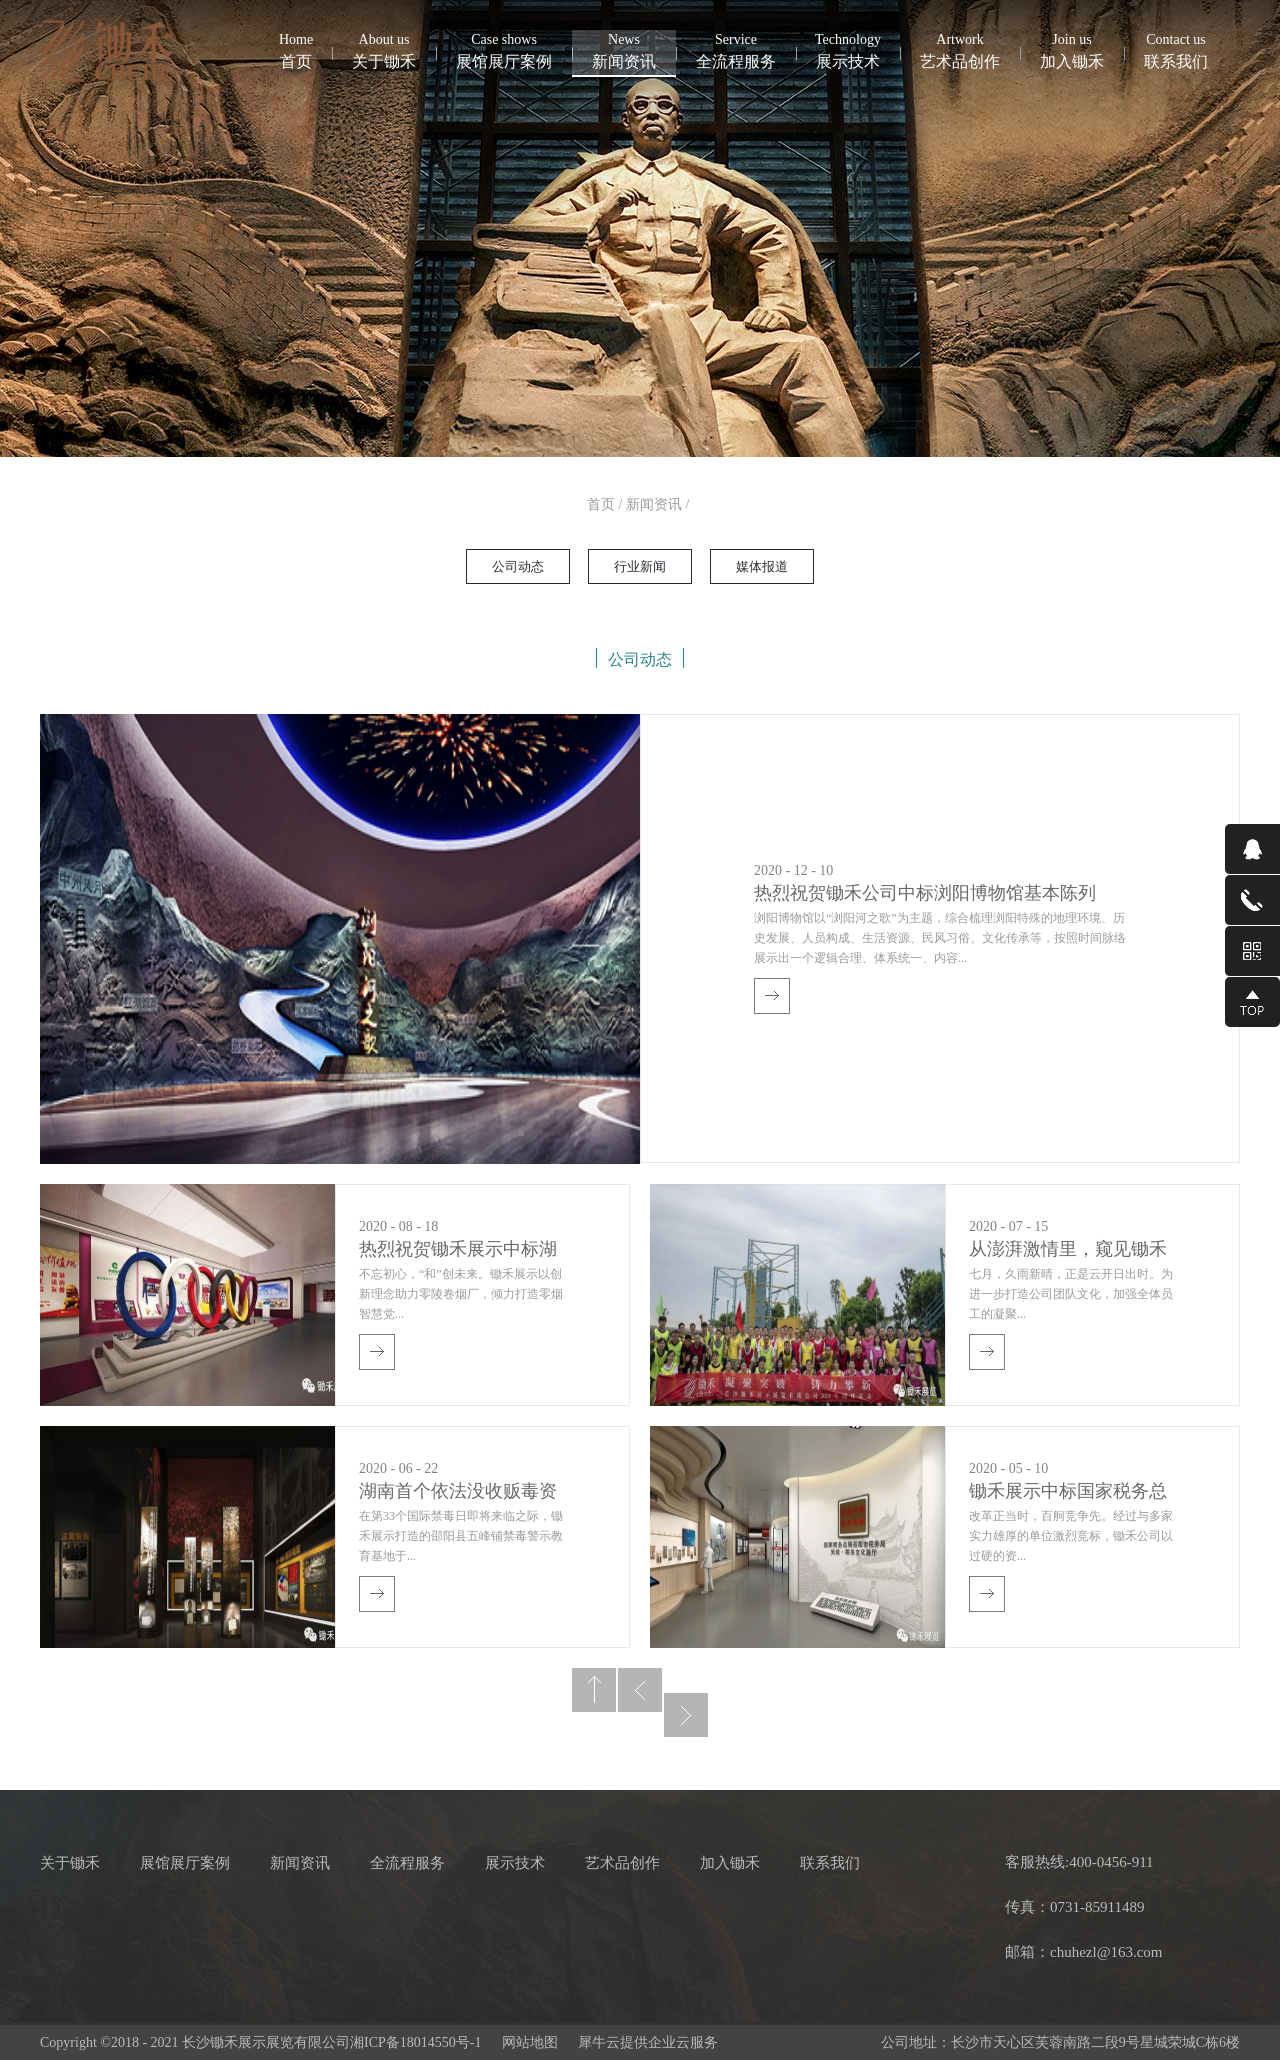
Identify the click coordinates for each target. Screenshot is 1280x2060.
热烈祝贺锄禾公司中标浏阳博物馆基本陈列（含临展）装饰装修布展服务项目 (925, 895)
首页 (296, 50)
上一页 (640, 1690)
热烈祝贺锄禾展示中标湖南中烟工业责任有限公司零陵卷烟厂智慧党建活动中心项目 (458, 1251)
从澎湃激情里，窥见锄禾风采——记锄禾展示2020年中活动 (1068, 1251)
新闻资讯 (654, 504)
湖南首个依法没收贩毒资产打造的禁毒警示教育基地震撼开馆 (458, 1493)
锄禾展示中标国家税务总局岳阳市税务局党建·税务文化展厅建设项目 (1068, 1493)
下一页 (686, 1715)
